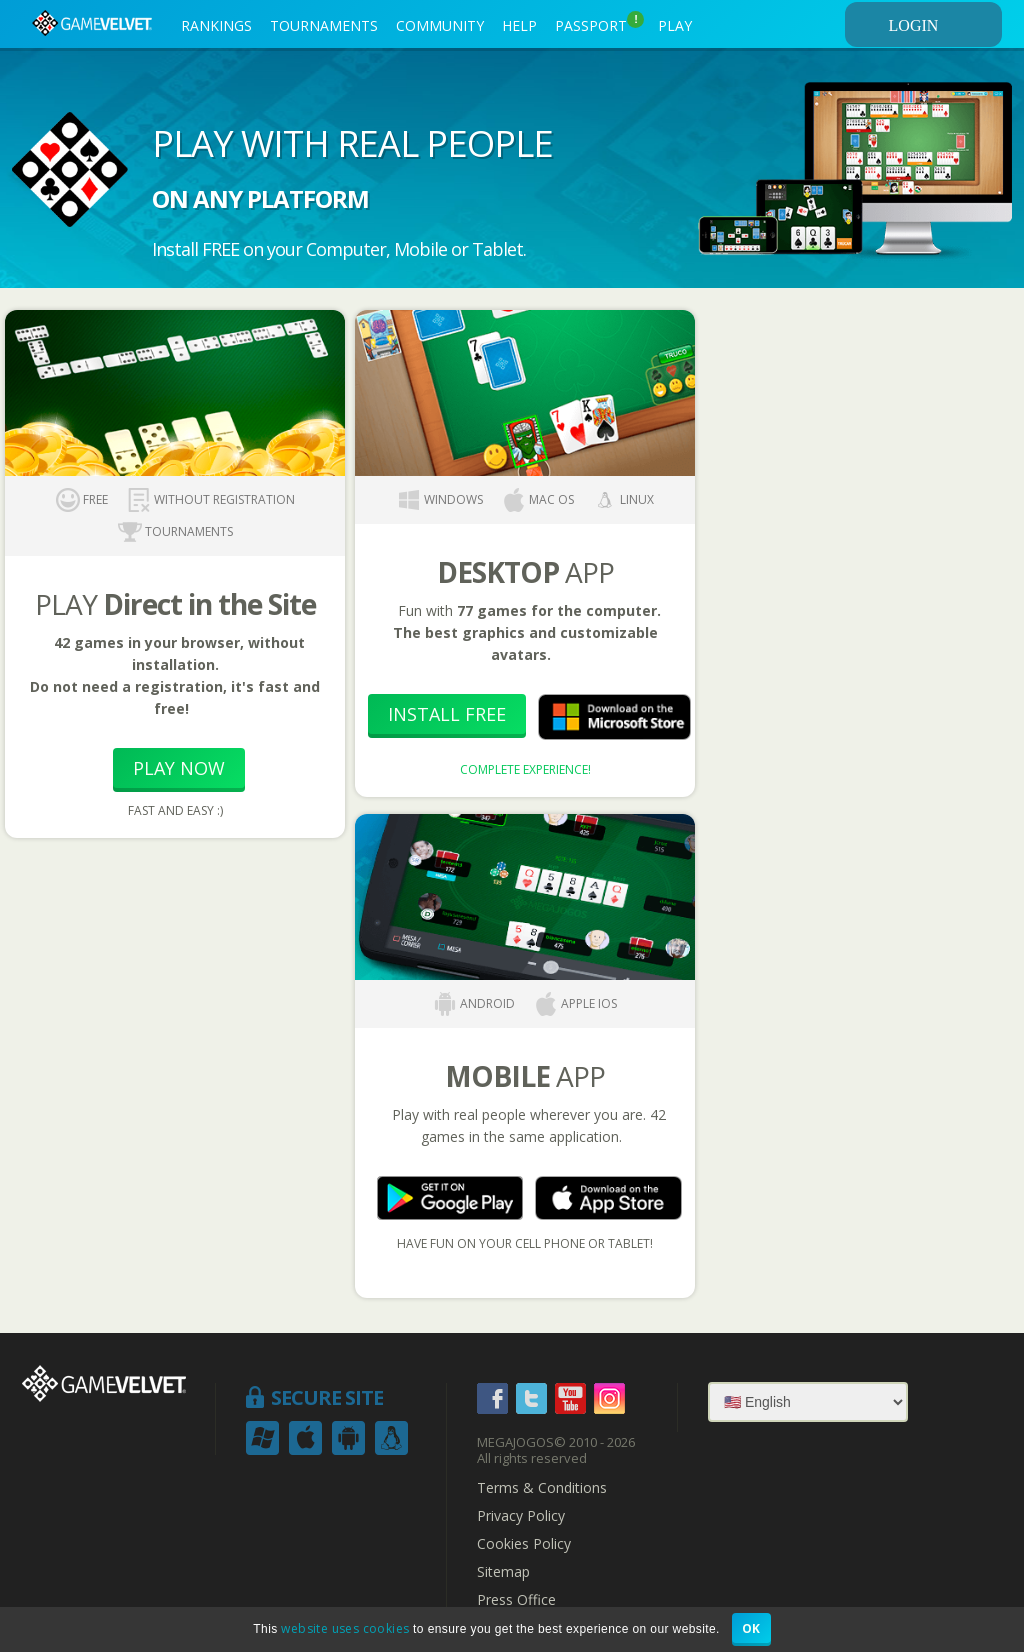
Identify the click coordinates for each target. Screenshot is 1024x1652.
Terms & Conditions (542, 1488)
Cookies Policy (524, 1544)
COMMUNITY (440, 25)
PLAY (675, 25)
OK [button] (751, 1628)
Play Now (179, 768)
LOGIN (942, 25)
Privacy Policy (521, 1516)
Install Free (447, 714)
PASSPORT (599, 23)
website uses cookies (345, 1628)
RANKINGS (216, 25)
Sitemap (503, 1572)
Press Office (516, 1600)
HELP (519, 25)
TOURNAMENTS (324, 25)
